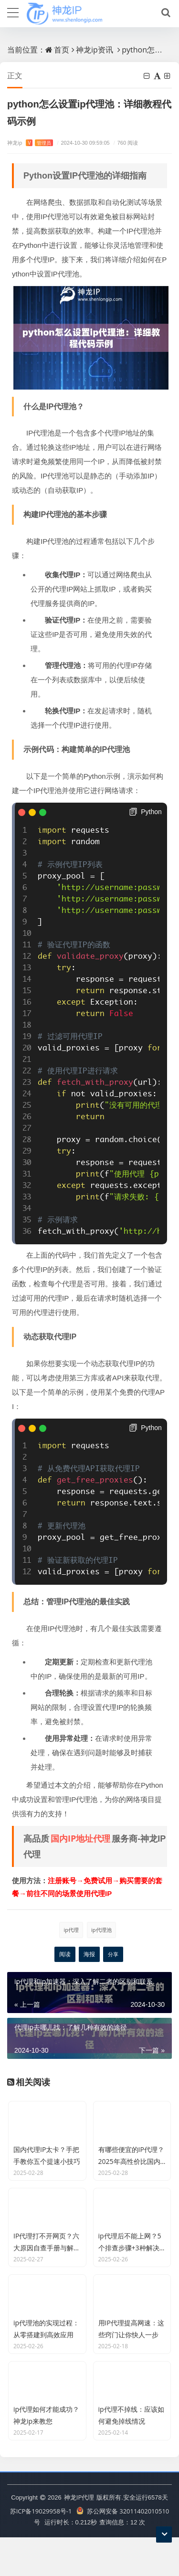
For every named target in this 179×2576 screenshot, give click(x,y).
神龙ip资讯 (94, 49)
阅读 (65, 1954)
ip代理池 (101, 1929)
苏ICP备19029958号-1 (41, 2549)
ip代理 (71, 1929)
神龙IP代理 (79, 2536)
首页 (61, 49)
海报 (89, 1954)
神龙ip (30, 142)
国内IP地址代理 (80, 1838)
